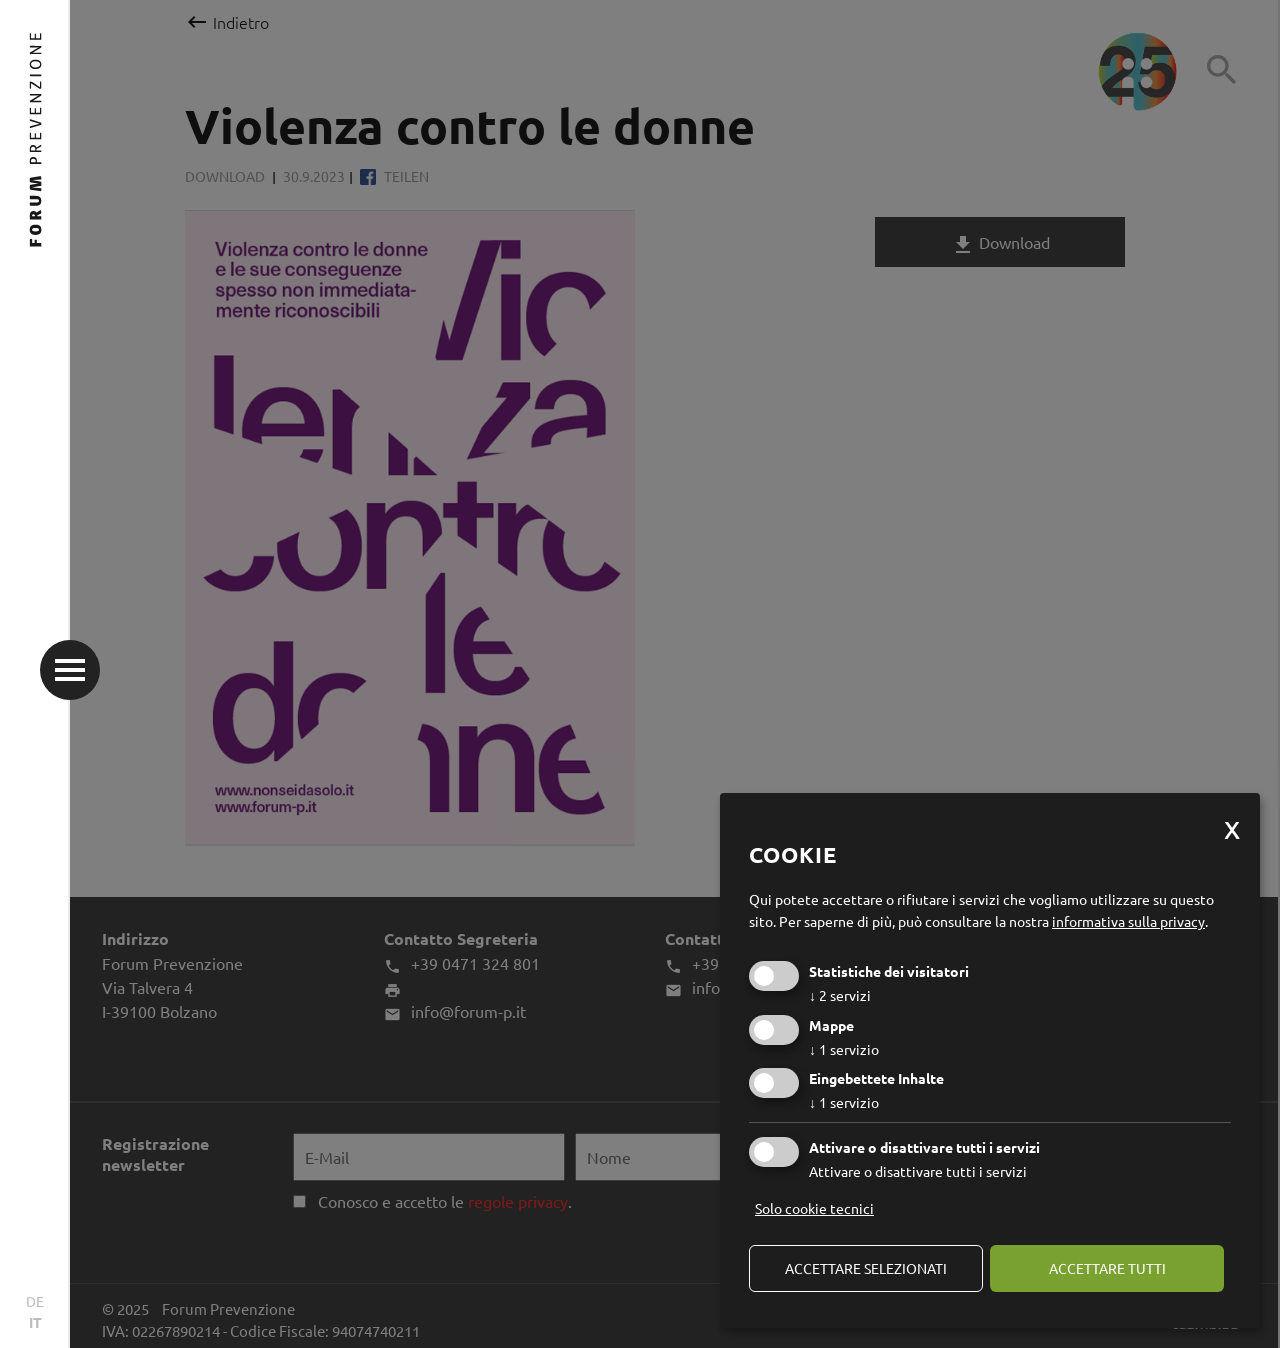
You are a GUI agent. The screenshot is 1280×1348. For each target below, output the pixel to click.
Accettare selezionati (866, 1268)
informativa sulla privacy (1128, 921)
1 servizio (844, 1049)
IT (35, 1322)
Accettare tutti (1107, 1268)
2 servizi (840, 995)
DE (35, 1301)
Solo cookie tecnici (814, 1208)
